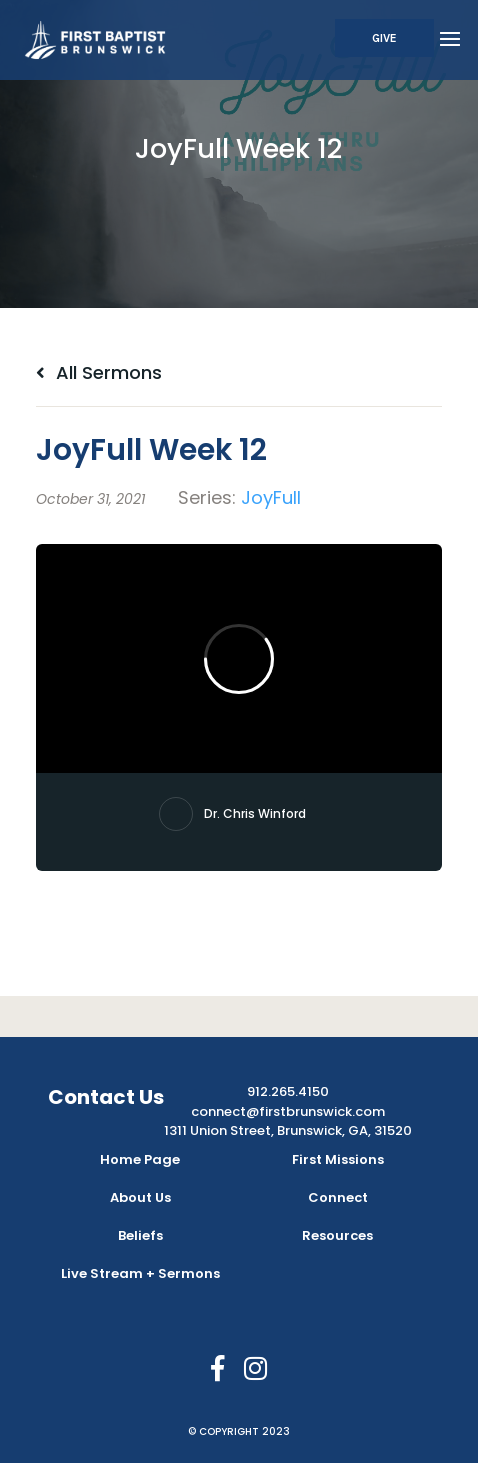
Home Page (140, 1159)
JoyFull (271, 497)
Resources (337, 1235)
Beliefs (140, 1235)
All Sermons (99, 372)
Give (384, 38)
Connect (338, 1197)
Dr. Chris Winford (255, 813)
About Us (140, 1197)
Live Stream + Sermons (140, 1273)
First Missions (338, 1159)
